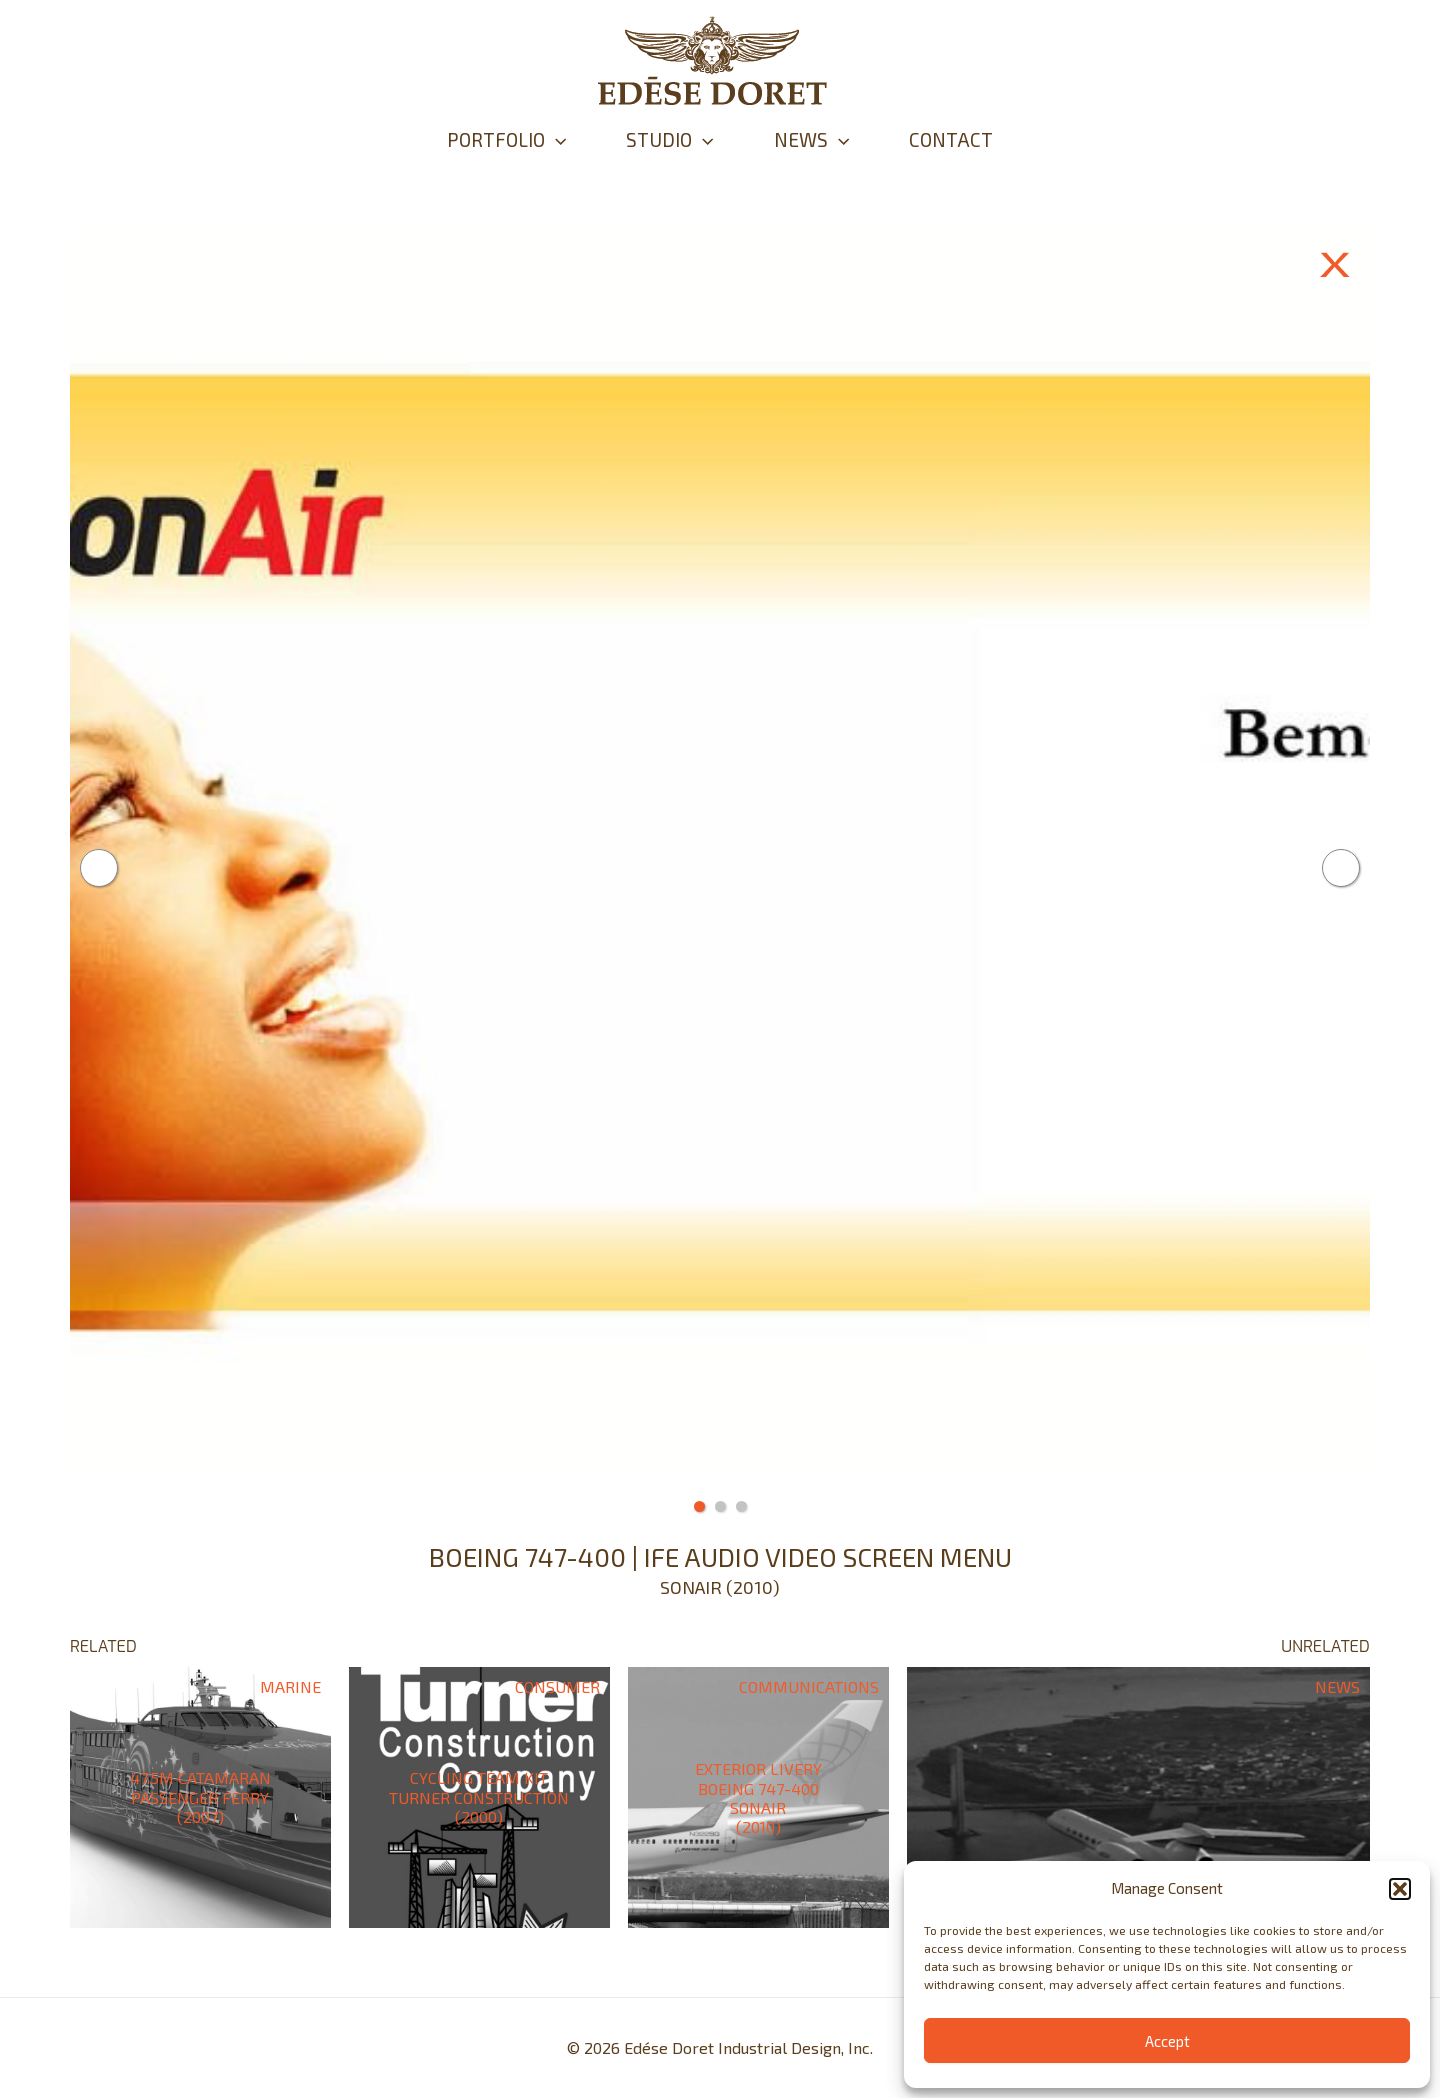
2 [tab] (720, 1506)
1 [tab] (699, 1506)
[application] (555, 140)
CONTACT (951, 139)
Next (1341, 868)
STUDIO (669, 140)
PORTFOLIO (506, 140)
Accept (1167, 2041)
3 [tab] (741, 1506)
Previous (99, 868)
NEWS (811, 140)
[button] (1400, 1889)
